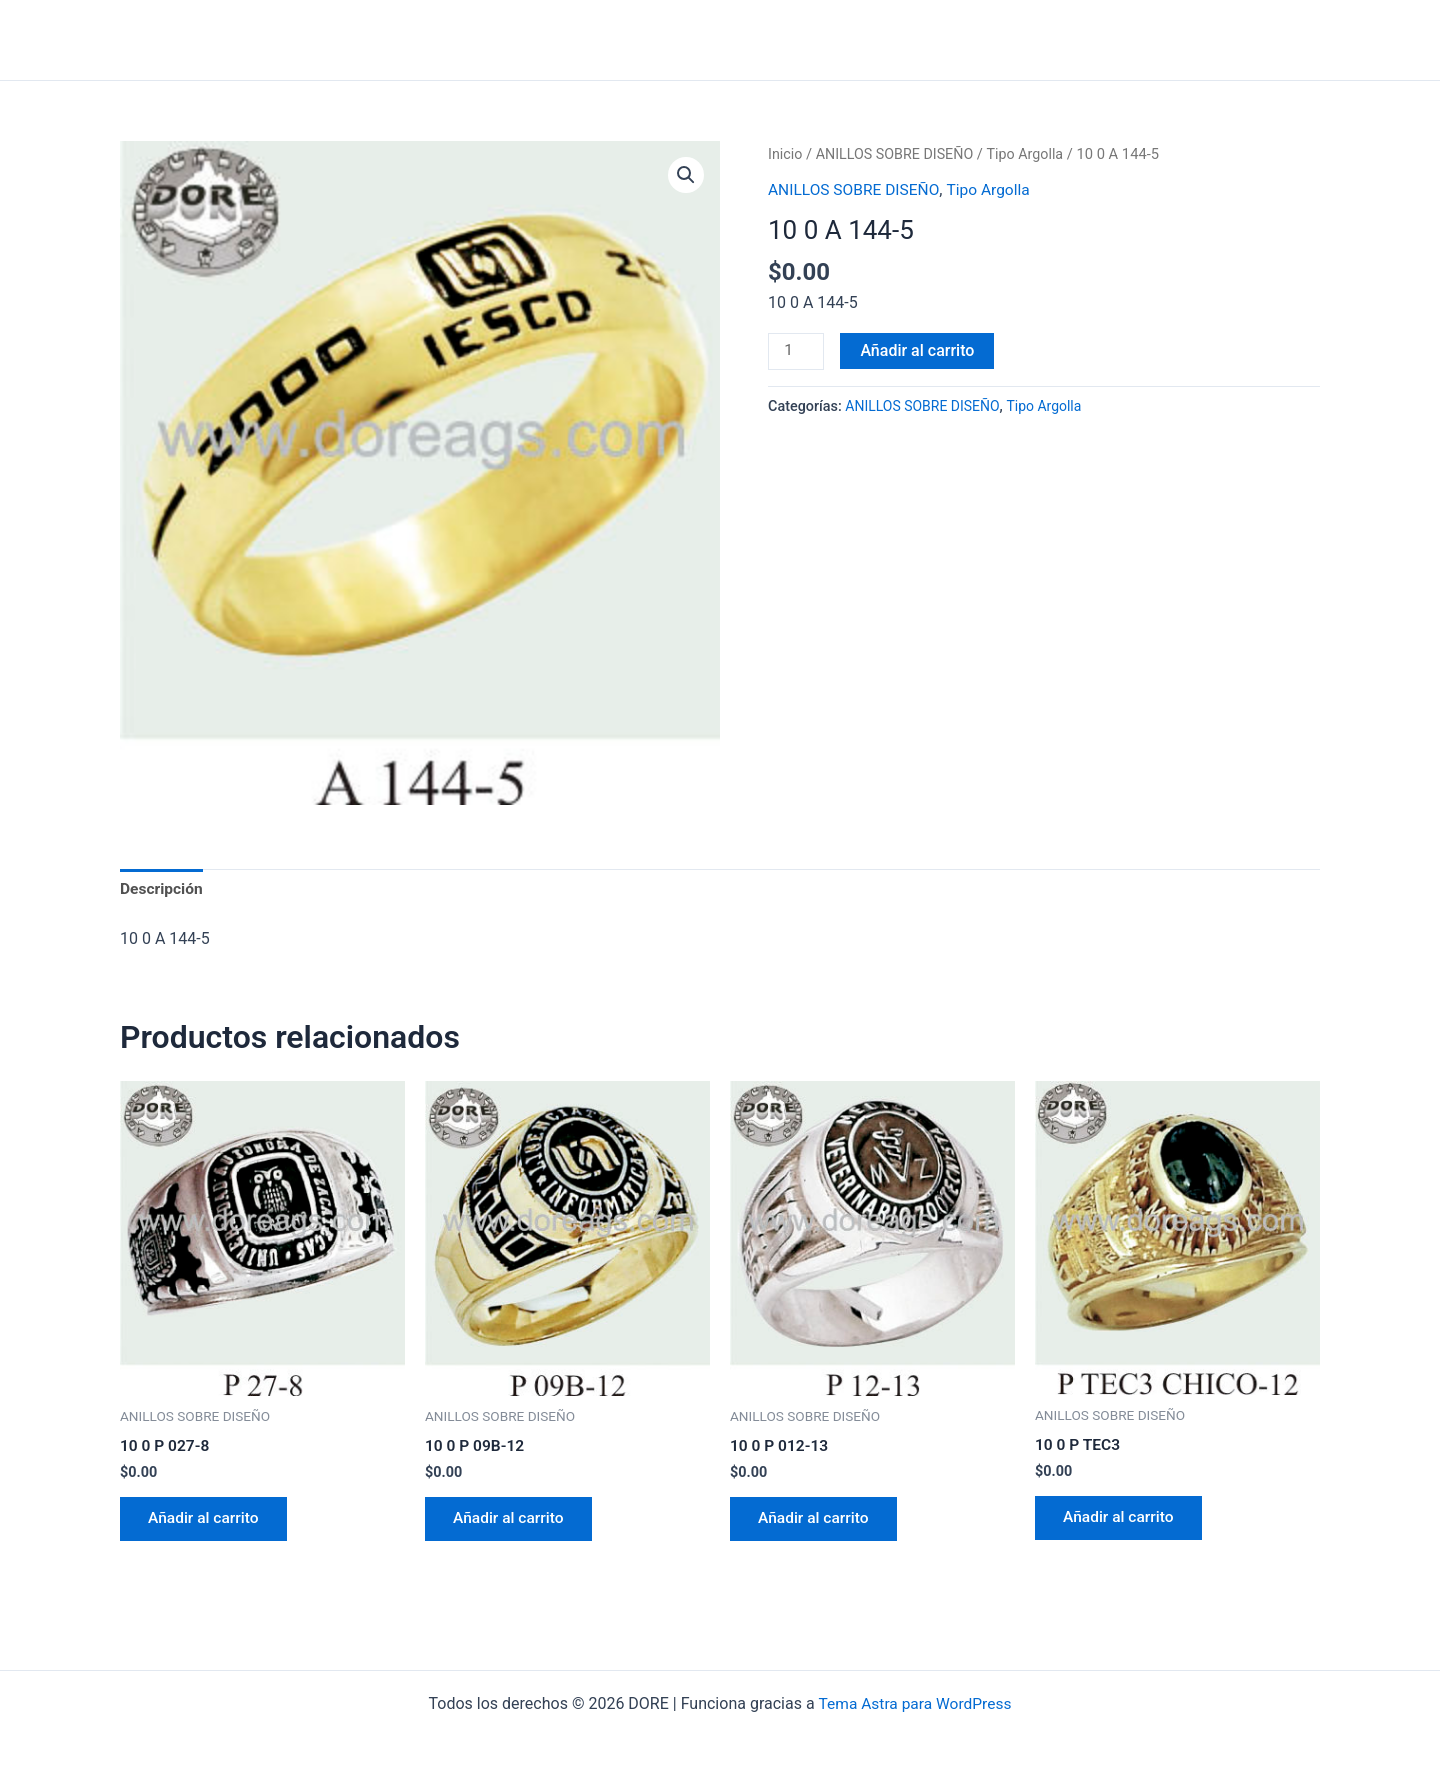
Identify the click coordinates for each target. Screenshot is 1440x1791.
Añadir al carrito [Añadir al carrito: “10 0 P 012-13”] (817, 1522)
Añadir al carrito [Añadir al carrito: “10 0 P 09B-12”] (512, 1522)
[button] (686, 175)
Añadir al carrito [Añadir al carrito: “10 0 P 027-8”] (207, 1522)
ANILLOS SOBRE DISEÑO (898, 154)
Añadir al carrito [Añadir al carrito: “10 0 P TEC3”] (1122, 1521)
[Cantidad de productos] (797, 351)
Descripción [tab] (162, 889)
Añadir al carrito (919, 349)
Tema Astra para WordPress (914, 1703)
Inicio (785, 154)
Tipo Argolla (1032, 154)
